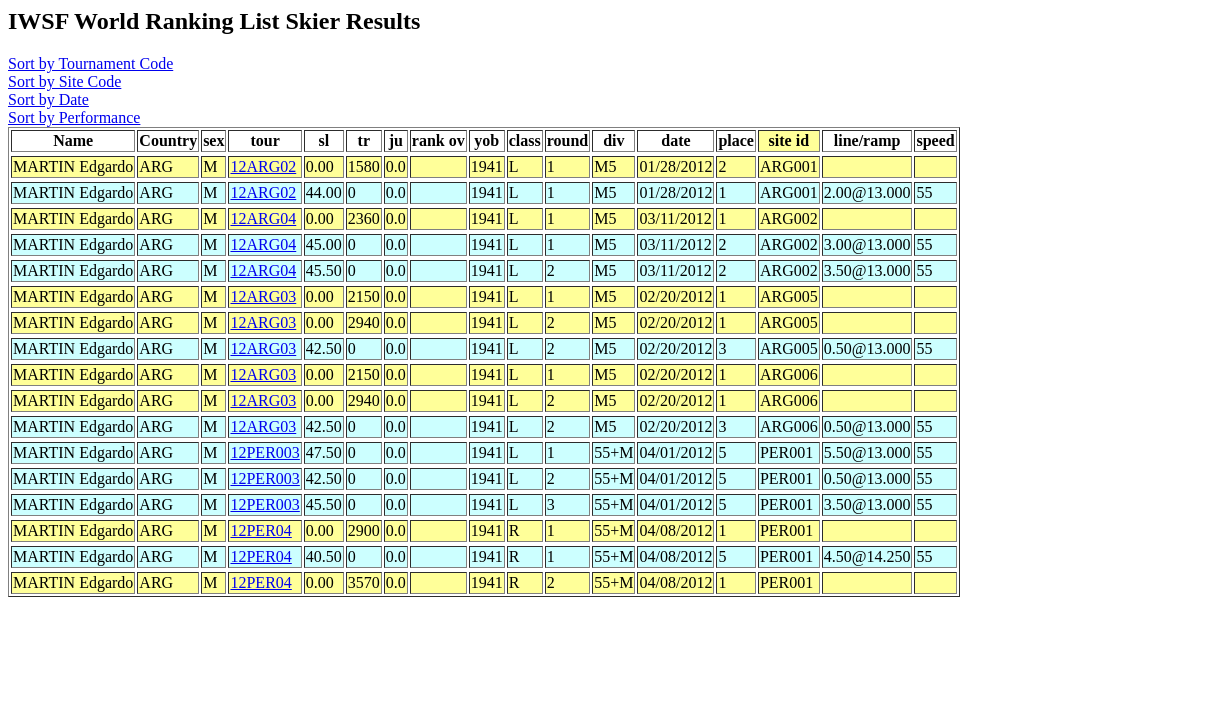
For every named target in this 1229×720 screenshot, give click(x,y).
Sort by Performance (74, 117)
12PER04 (260, 530)
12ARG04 (263, 218)
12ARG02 (263, 166)
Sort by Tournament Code (90, 63)
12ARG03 (263, 296)
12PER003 (264, 452)
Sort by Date (48, 99)
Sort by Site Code (64, 81)
